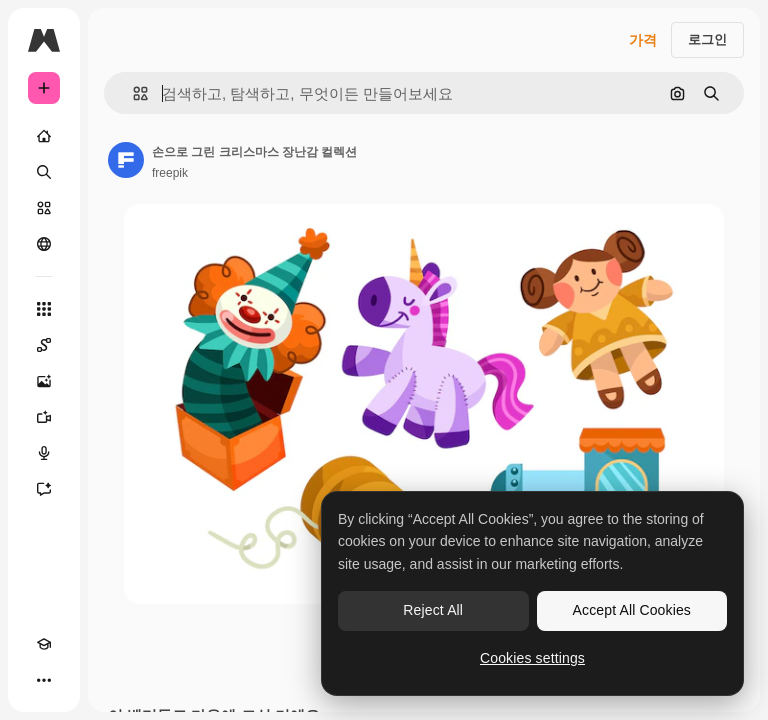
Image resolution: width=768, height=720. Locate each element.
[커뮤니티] (44, 244)
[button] (132, 93)
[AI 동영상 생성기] (44, 417)
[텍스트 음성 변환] (44, 453)
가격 (643, 40)
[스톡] (44, 208)
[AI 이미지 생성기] (44, 381)
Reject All (433, 610)
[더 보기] (44, 680)
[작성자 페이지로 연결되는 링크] (126, 160)
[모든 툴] (44, 309)
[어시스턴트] (44, 489)
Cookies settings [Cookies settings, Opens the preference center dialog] (532, 658)
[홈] (44, 136)
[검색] (44, 172)
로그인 (707, 39)
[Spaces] (44, 345)
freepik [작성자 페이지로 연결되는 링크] (170, 173)
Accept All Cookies (632, 610)
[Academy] (44, 644)
